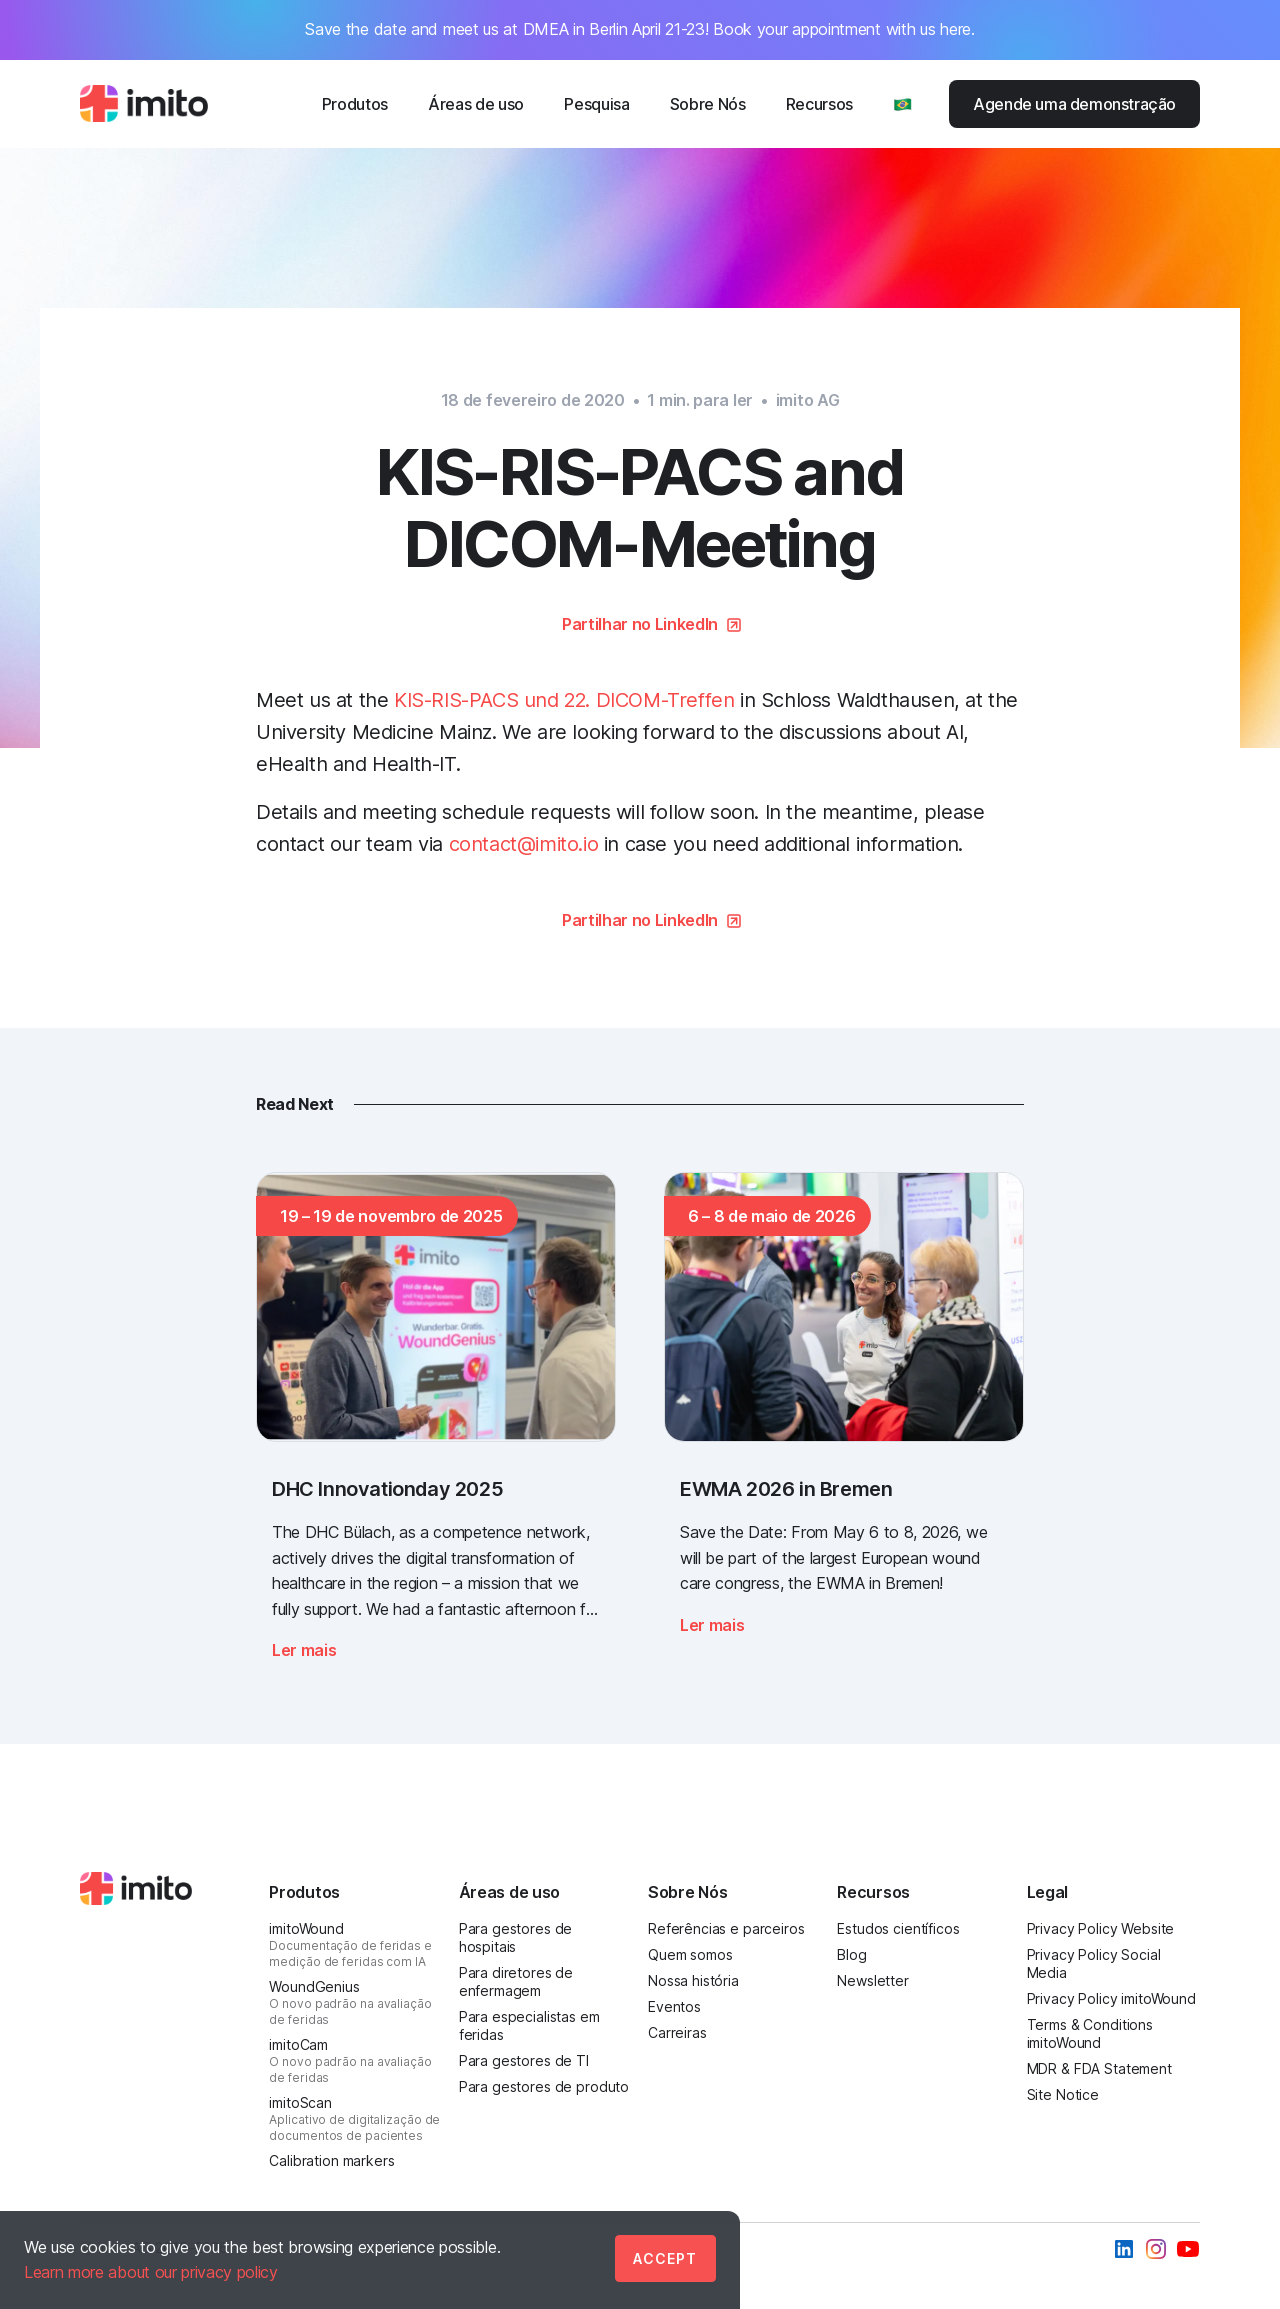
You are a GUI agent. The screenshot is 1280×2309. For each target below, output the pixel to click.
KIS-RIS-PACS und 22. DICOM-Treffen (564, 700)
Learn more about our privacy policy (151, 2272)
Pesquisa (596, 104)
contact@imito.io (524, 844)
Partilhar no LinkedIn (640, 624)
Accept (665, 2258)
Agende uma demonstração (1074, 104)
